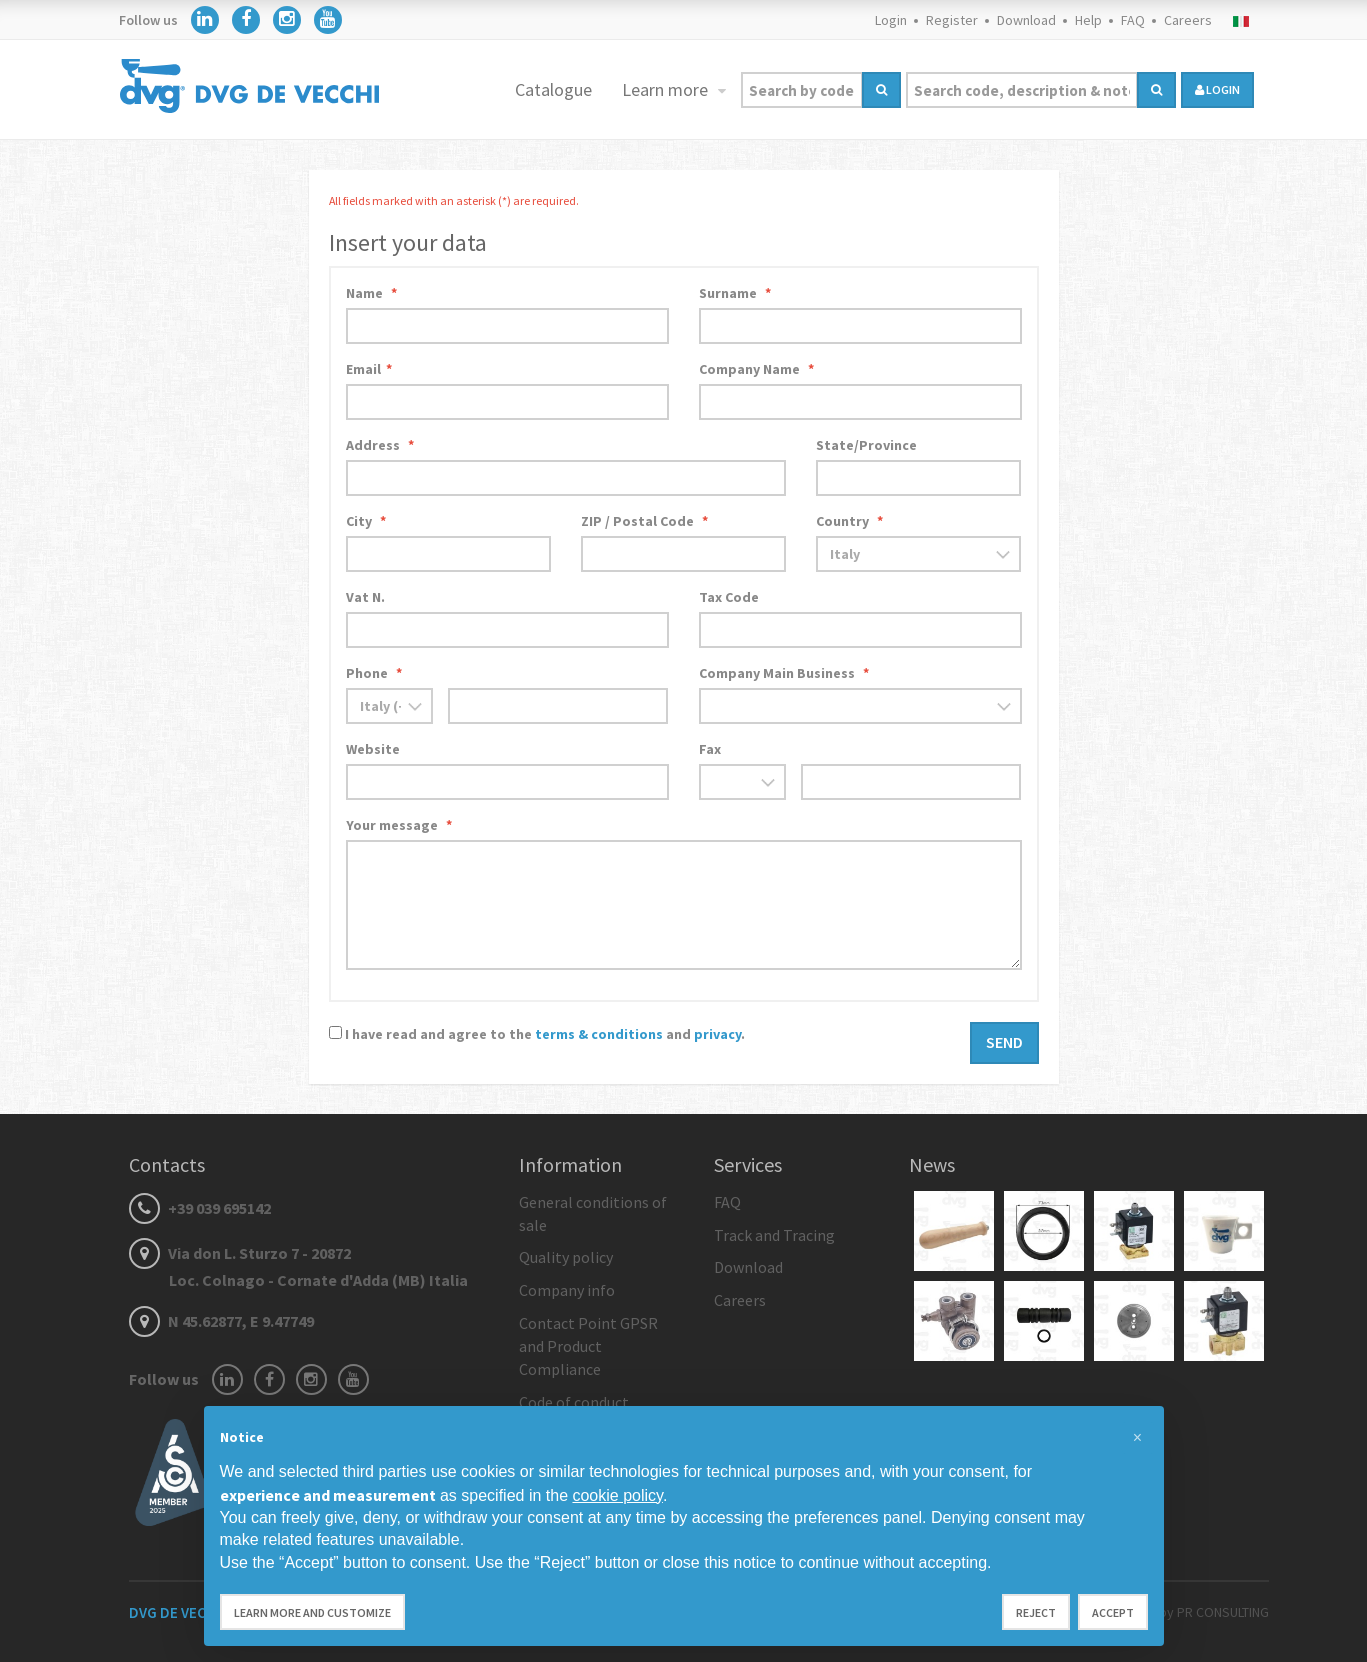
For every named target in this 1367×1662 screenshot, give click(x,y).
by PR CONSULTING (1214, 1612)
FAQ (1133, 20)
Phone (374, 673)
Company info (567, 1290)
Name (371, 293)
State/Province (866, 445)
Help (1088, 20)
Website (373, 749)
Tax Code (729, 597)
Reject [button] (1036, 1612)
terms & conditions (599, 1034)
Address (380, 445)
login (1217, 89)
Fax (710, 749)
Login (891, 20)
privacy (717, 1034)
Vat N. (365, 597)
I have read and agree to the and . (545, 1034)
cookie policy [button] (617, 1495)
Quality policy (566, 1257)
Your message (399, 825)
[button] (1138, 1438)
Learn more (667, 89)
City (366, 521)
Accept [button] (1113, 1612)
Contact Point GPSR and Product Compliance (588, 1346)
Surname (735, 293)
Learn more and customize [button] (312, 1612)
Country (849, 521)
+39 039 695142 (200, 1208)
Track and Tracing (774, 1235)
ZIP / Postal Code (644, 521)
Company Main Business (784, 673)
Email (369, 369)
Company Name (756, 369)
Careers (1188, 20)
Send (1004, 1042)
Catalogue (553, 89)
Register (952, 20)
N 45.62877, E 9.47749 (221, 1321)
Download (1026, 20)
